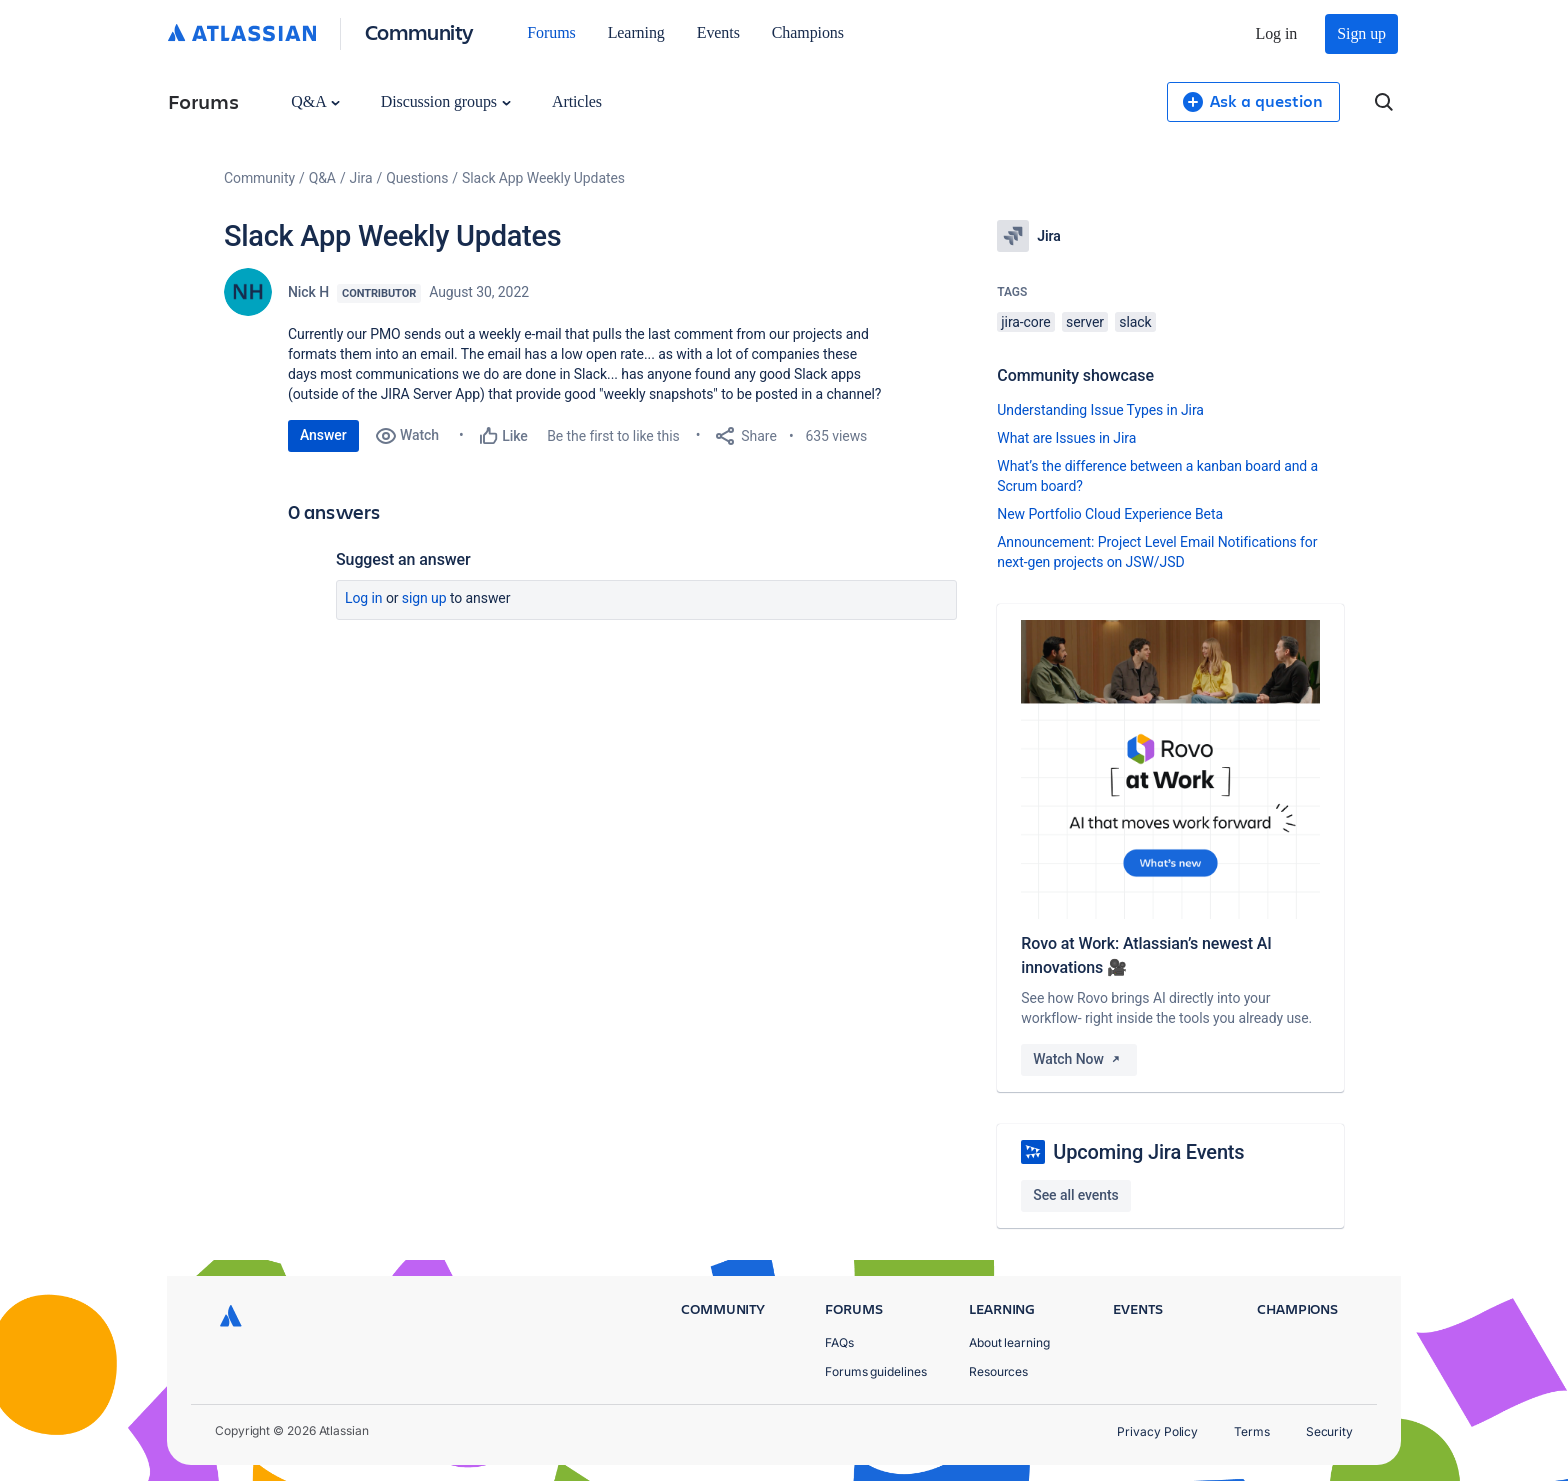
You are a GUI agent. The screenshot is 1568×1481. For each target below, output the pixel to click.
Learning (636, 32)
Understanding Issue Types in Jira (1100, 410)
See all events (1075, 1195)
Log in (1277, 33)
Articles (577, 101)
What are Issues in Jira (1066, 438)
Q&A (315, 101)
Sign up (1361, 33)
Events (718, 32)
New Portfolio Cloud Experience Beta (1110, 514)
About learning (1009, 1342)
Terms (1252, 1431)
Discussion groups (446, 101)
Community (419, 31)
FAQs (839, 1342)
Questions (417, 178)
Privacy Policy (1157, 1431)
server (1085, 322)
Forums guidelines (876, 1371)
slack (1135, 322)
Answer (323, 435)
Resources (998, 1371)
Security (1329, 1431)
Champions (808, 32)
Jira (361, 178)
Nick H (308, 292)
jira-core (1025, 322)
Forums (551, 32)
